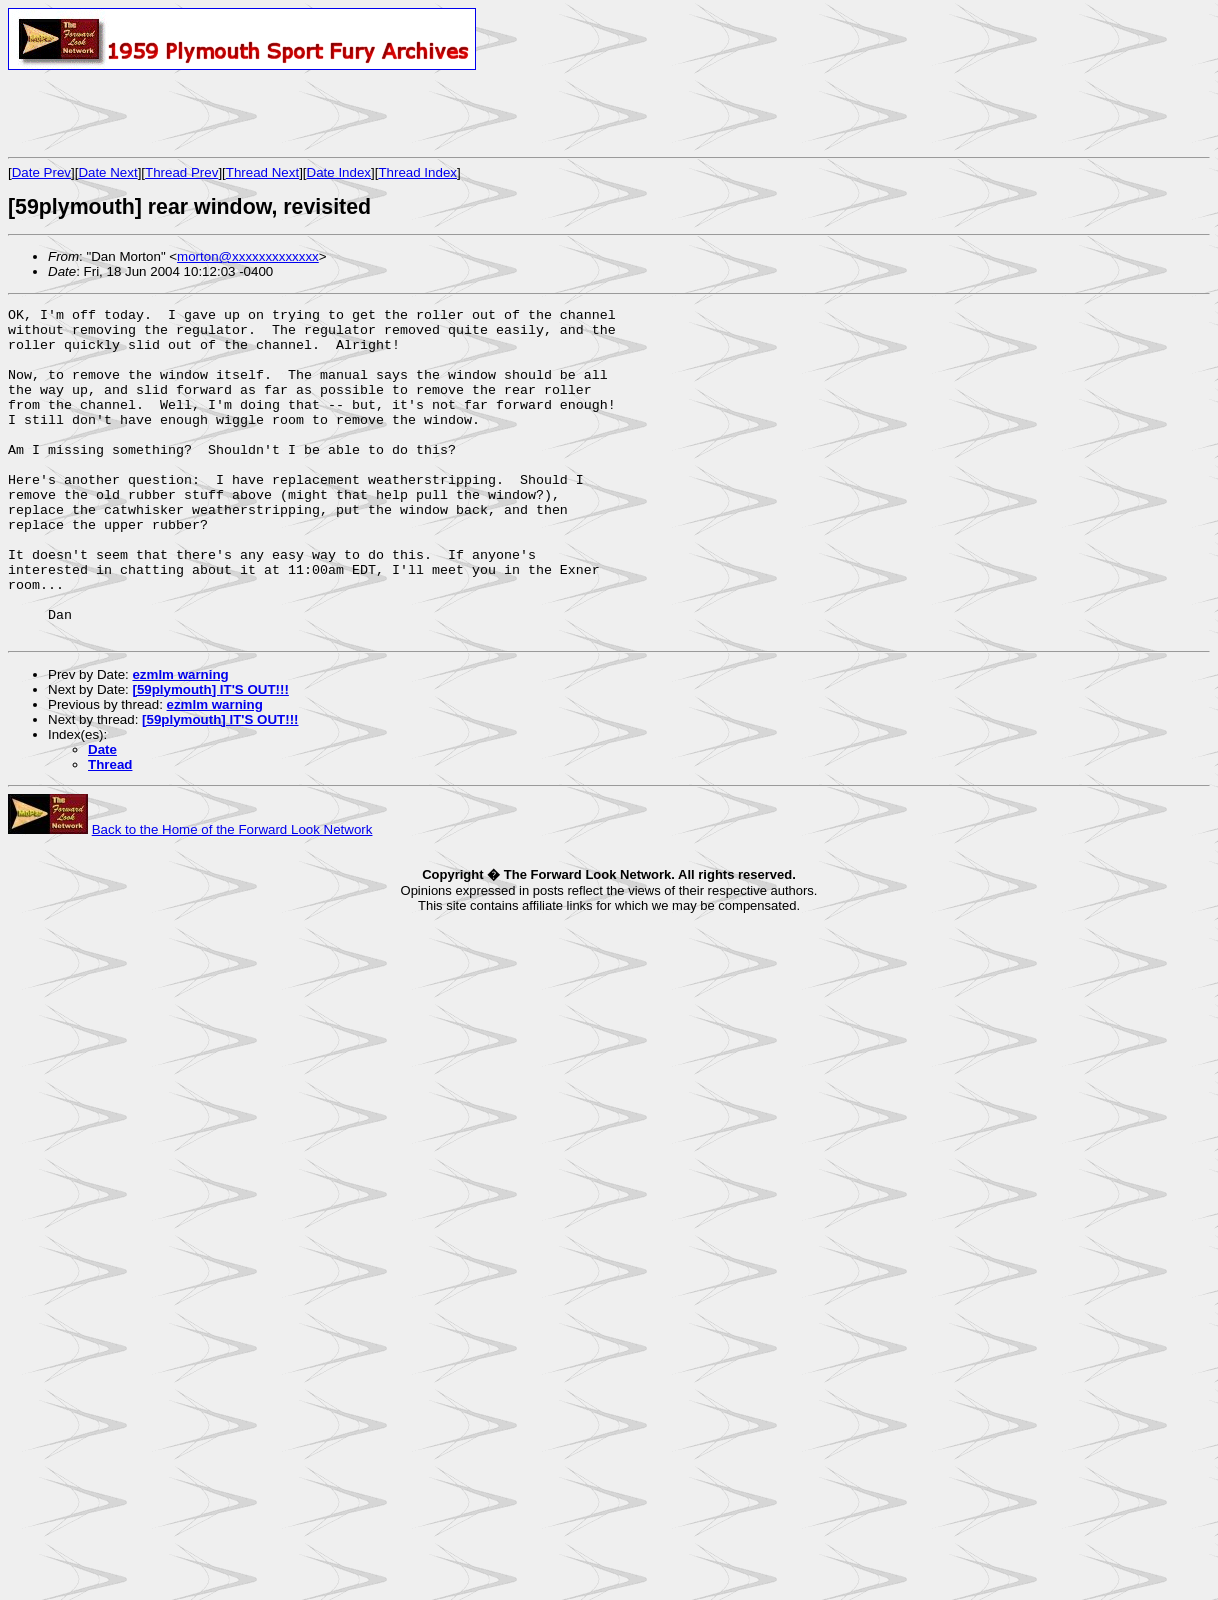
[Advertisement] (242, 113)
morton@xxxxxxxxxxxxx (248, 256)
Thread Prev (181, 172)
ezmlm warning (180, 740)
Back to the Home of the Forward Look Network (232, 895)
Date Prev (41, 172)
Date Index (339, 172)
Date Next (107, 172)
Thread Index (417, 172)
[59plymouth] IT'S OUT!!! (210, 755)
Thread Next (262, 172)
